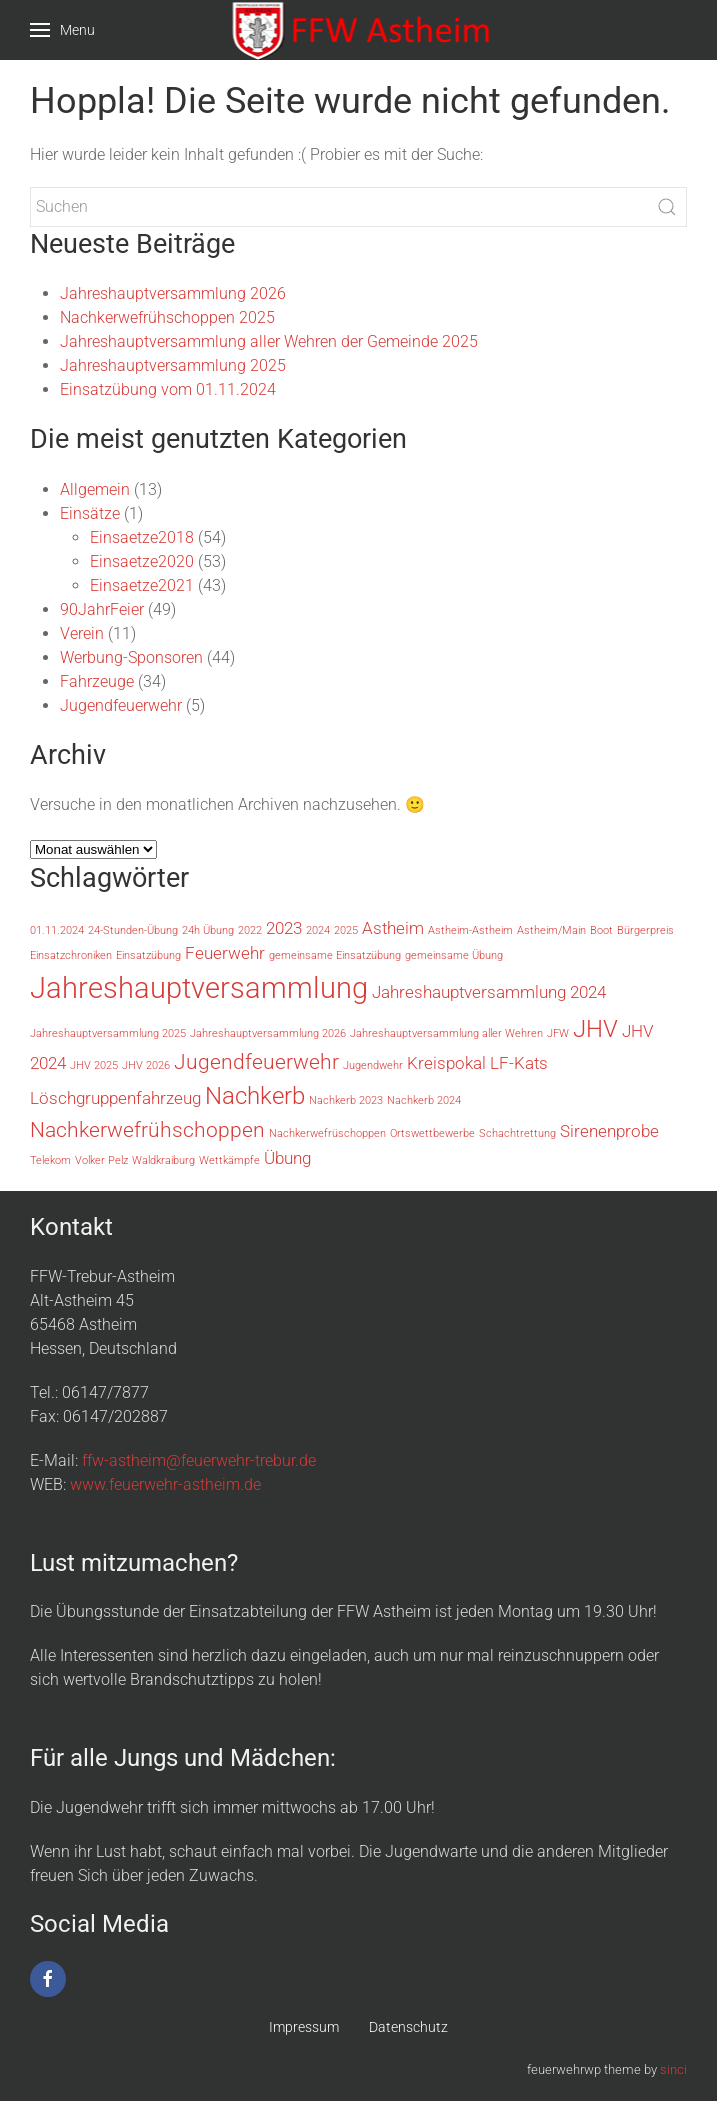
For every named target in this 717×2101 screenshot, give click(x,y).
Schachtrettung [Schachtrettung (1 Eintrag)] (517, 1133)
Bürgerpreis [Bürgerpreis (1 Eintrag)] (645, 930)
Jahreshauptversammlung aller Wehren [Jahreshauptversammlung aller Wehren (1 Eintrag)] (446, 1033)
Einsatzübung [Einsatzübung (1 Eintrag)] (148, 955)
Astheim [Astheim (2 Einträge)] (393, 928)
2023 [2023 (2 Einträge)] (284, 928)
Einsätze (90, 513)
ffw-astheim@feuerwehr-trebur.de (199, 1460)
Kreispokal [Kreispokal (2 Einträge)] (446, 1063)
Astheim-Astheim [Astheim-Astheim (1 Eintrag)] (470, 930)
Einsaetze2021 (142, 585)
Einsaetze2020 (142, 561)
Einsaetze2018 (142, 537)
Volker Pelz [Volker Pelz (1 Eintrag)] (101, 1160)
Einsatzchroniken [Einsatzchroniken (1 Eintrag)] (71, 955)
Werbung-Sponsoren (131, 657)
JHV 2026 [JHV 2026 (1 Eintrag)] (146, 1065)
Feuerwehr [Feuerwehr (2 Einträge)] (225, 953)
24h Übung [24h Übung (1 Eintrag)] (208, 930)
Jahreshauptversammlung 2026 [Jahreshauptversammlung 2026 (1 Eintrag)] (268, 1033)
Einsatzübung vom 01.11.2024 (168, 389)
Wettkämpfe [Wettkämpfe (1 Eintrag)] (229, 1160)
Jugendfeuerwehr (121, 705)
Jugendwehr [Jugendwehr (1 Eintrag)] (373, 1065)
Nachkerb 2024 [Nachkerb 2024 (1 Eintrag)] (424, 1100)
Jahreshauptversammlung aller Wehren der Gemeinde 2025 (269, 341)
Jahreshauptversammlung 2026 (173, 293)
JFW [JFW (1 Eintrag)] (558, 1033)
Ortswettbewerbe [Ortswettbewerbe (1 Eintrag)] (432, 1133)
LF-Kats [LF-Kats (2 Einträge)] (519, 1063)
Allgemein (95, 489)
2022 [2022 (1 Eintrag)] (250, 930)
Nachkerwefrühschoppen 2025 (167, 317)
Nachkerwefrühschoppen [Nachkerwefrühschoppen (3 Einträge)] (147, 1130)
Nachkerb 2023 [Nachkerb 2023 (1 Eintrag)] (346, 1100)
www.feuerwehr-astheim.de (165, 1484)
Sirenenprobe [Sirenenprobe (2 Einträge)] (609, 1131)
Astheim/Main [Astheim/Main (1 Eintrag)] (551, 930)
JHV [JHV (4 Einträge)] (595, 1029)
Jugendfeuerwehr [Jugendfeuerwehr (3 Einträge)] (256, 1062)
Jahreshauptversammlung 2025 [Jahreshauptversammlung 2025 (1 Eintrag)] (108, 1033)
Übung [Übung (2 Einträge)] (287, 1158)
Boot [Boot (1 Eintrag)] (601, 930)
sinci (673, 2069)
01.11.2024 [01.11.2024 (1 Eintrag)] (57, 930)
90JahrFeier (102, 609)
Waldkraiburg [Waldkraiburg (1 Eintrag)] (163, 1160)
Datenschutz (408, 2027)
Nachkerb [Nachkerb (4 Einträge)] (255, 1096)
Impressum (304, 2027)
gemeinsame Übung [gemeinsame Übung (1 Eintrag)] (454, 955)
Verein (82, 633)
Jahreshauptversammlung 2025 (173, 365)
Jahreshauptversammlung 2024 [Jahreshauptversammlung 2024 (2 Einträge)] (489, 992)
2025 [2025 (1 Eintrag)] (346, 930)
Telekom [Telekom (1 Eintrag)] (50, 1160)
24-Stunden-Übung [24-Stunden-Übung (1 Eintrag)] (133, 930)
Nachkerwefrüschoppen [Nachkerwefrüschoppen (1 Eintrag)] (327, 1133)
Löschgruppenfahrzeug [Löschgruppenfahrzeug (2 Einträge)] (115, 1098)
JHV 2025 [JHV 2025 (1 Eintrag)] (94, 1065)
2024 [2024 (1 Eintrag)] (318, 930)
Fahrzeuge (97, 681)
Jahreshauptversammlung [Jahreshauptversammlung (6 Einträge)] (199, 988)
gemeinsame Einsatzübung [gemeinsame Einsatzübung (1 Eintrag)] (335, 955)
